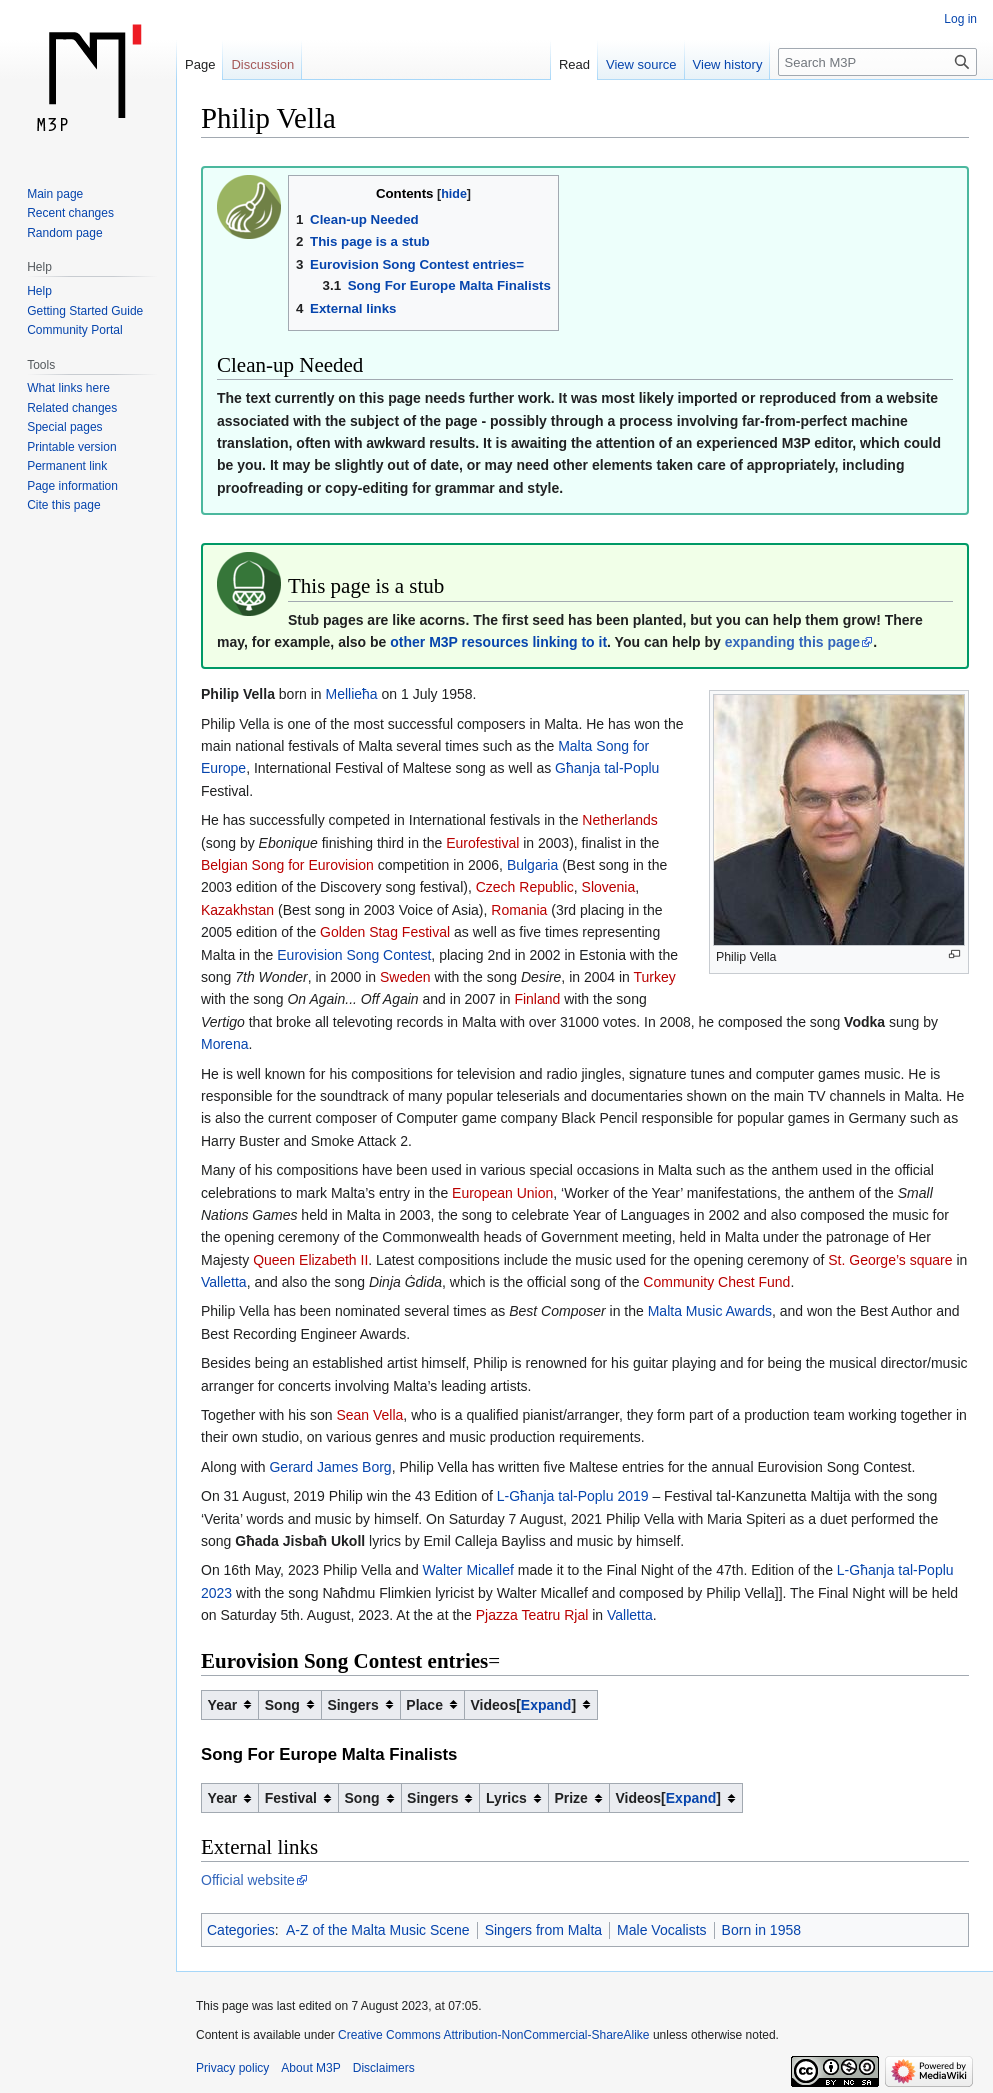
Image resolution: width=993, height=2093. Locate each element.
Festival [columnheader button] (291, 1798)
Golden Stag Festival (385, 932)
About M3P (310, 2068)
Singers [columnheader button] (352, 1705)
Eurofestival (482, 843)
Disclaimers (384, 2068)
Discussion (262, 64)
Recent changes (70, 213)
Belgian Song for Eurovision (287, 865)
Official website (248, 1880)
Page (200, 64)
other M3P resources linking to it (498, 642)
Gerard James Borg (330, 1467)
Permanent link (67, 466)
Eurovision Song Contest (354, 955)
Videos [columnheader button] (524, 1705)
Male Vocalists (661, 1930)
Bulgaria (532, 865)
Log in (960, 19)
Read (574, 64)
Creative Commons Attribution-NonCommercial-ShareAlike (493, 2035)
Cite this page (63, 505)
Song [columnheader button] (282, 1705)
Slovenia (609, 887)
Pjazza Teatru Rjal (532, 1615)
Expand (546, 1705)
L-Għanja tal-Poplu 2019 (573, 1496)
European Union (502, 1193)
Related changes (72, 408)
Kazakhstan (237, 910)
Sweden (405, 977)
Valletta (224, 1282)
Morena (224, 1044)
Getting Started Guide (85, 311)
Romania (519, 910)
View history (728, 64)
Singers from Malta (543, 1930)
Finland (537, 999)
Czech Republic (525, 887)
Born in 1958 (761, 1930)
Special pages (64, 427)
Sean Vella (369, 1415)
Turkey (655, 977)
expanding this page (792, 642)
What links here (68, 388)
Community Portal (74, 330)
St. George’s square (890, 1260)
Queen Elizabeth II (310, 1260)
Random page (64, 233)
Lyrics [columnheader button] (506, 1798)
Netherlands (620, 820)
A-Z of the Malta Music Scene (378, 1930)
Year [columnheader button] (223, 1705)
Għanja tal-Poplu (607, 768)
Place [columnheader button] (424, 1705)
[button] (546, 1705)
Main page (55, 194)
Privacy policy (232, 2068)
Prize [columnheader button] (570, 1798)
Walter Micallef (468, 1570)
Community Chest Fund (716, 1282)
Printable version (71, 447)
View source (641, 64)
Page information (72, 486)
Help (39, 291)
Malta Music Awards (710, 1311)
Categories (241, 1930)
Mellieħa (352, 694)
